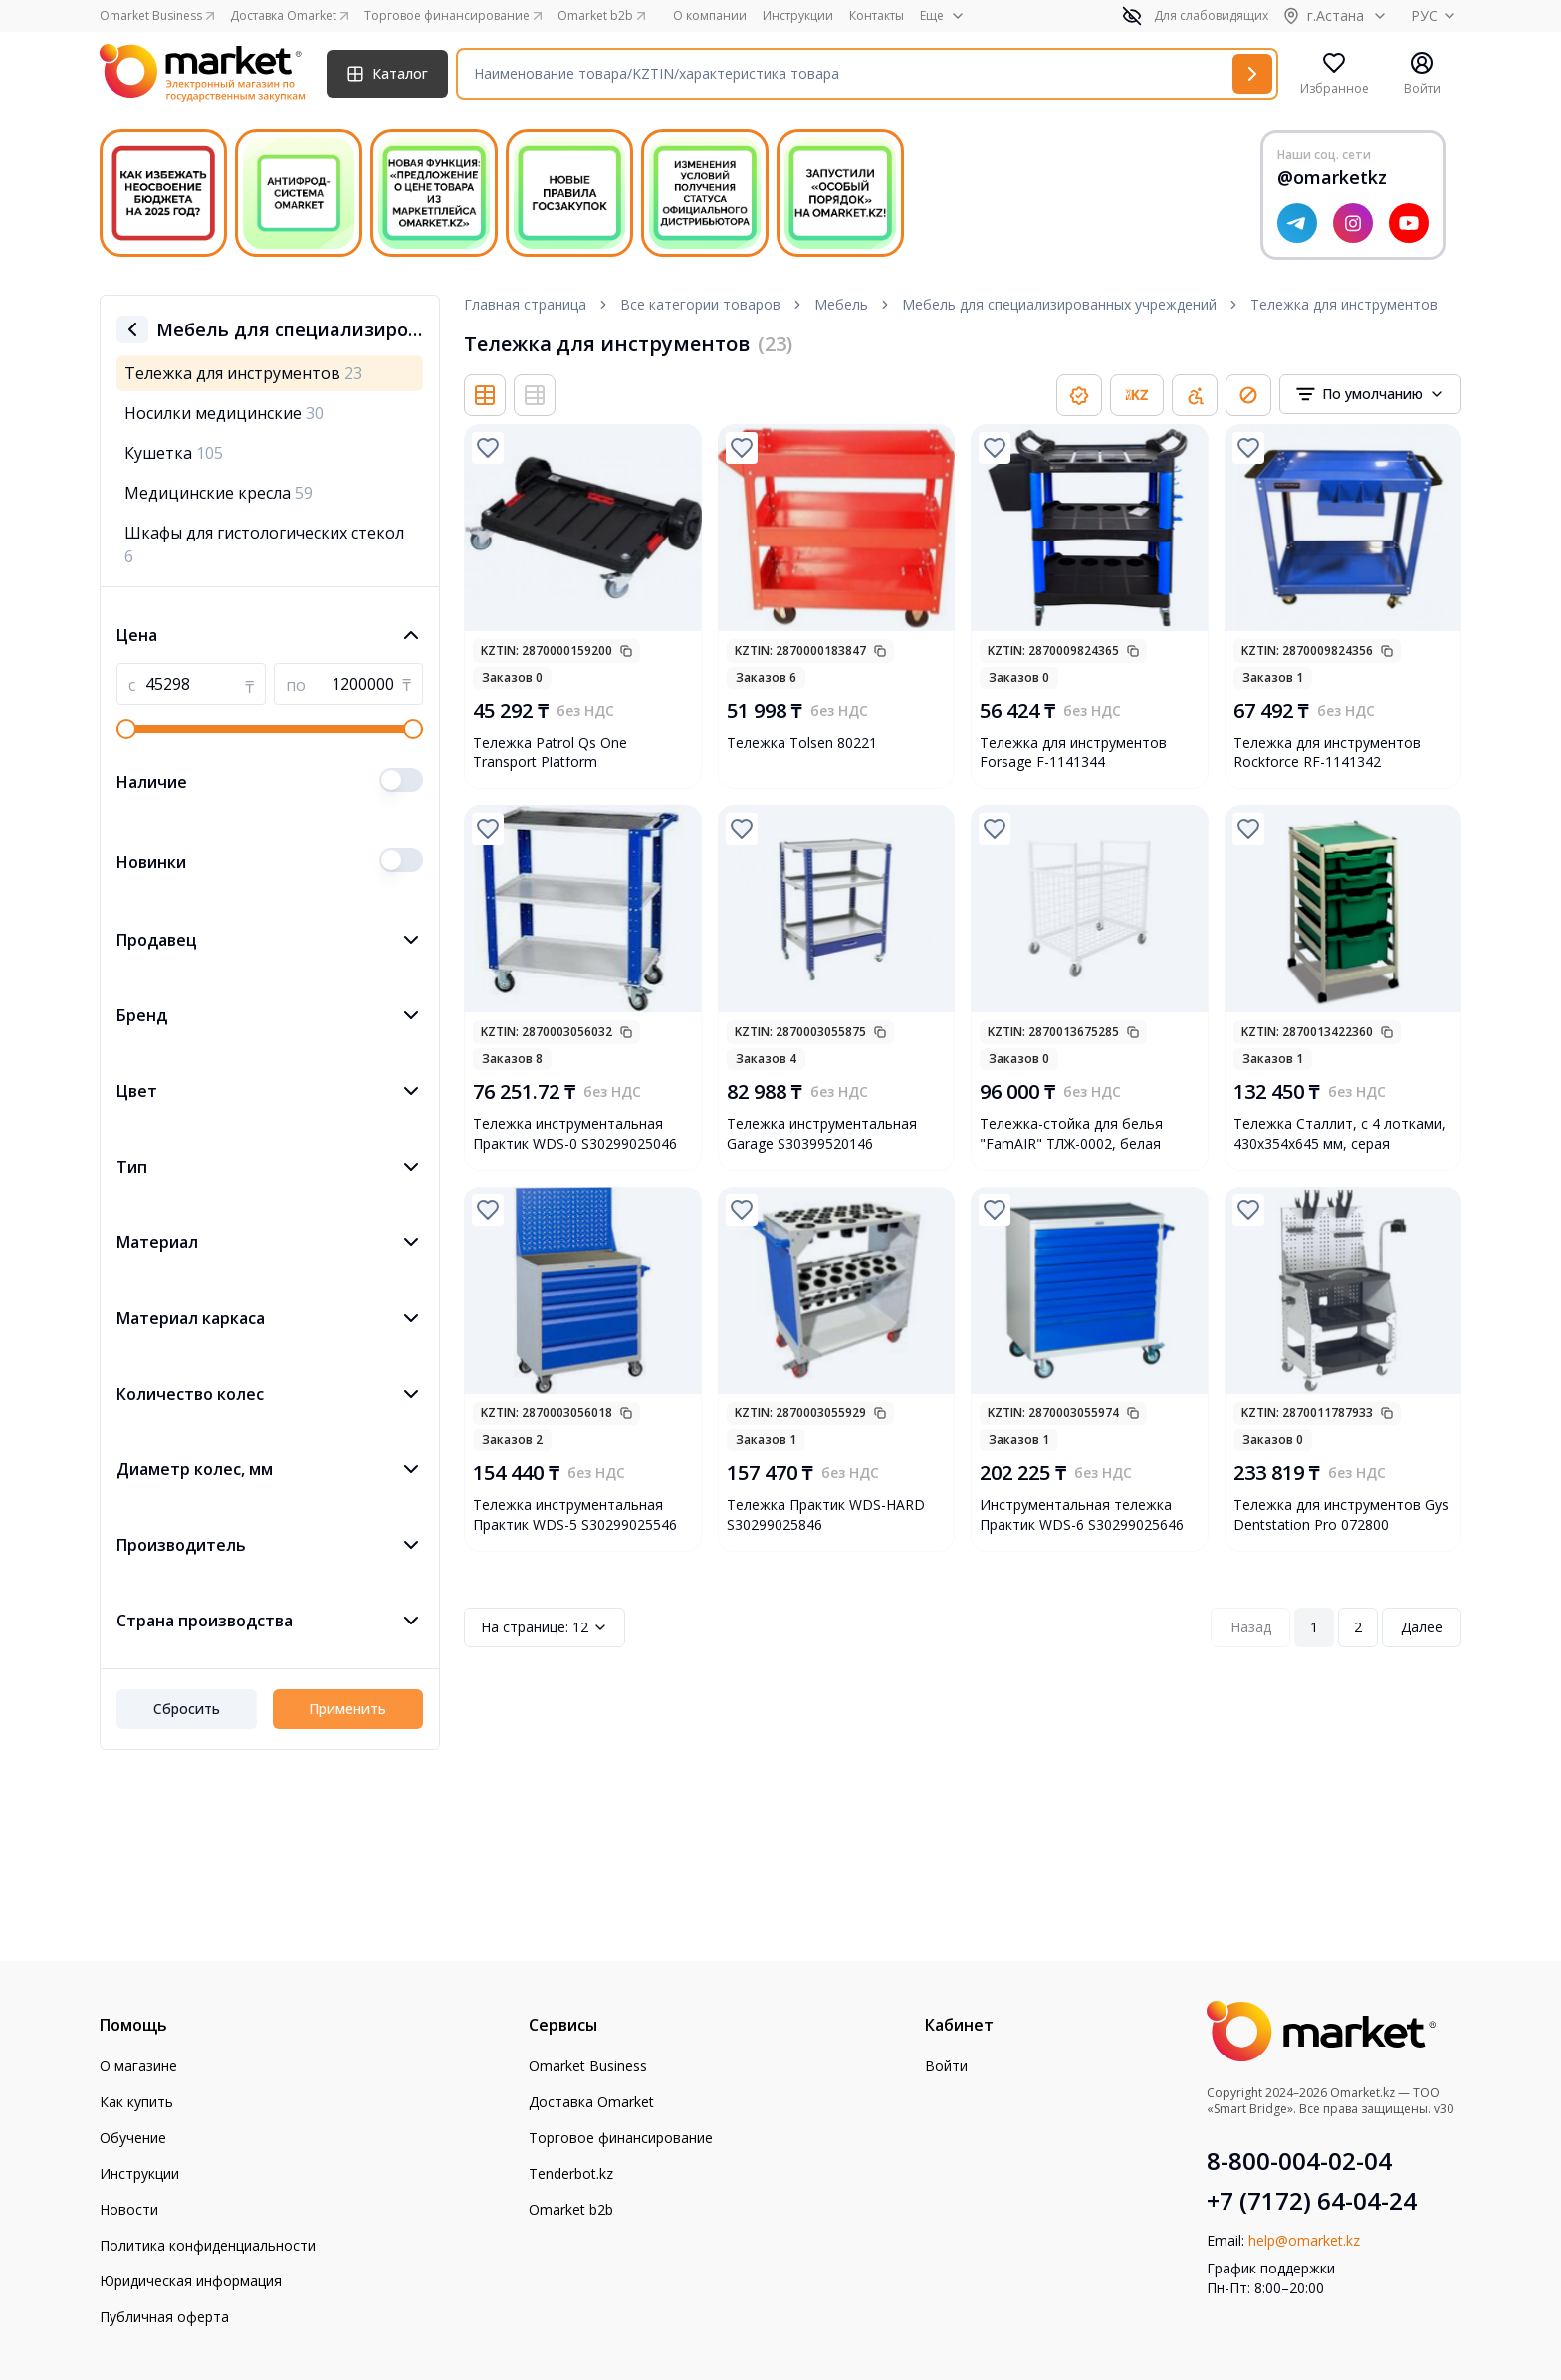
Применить (347, 1708)
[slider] (126, 729)
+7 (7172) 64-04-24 (1312, 2201)
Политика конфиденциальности (208, 2245)
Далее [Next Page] (1422, 1627)
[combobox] (1370, 394)
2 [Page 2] (1358, 1627)
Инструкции (798, 16)
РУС (1436, 15)
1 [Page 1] (1314, 1627)
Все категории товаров (700, 304)
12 (544, 1627)
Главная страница (525, 304)
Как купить (136, 2101)
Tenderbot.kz (571, 2173)
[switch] (401, 780)
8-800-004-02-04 (1299, 2161)
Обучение (133, 2137)
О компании (710, 16)
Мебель (841, 304)
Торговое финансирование (621, 2137)
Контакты (876, 16)
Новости (129, 2209)
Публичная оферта (164, 2316)
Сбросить (186, 1708)
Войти (946, 2065)
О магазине (138, 2065)
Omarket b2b (571, 2209)
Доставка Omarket (591, 2101)
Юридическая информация (191, 2281)
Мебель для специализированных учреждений (1059, 304)
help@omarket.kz (1304, 2240)
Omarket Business (588, 2065)
